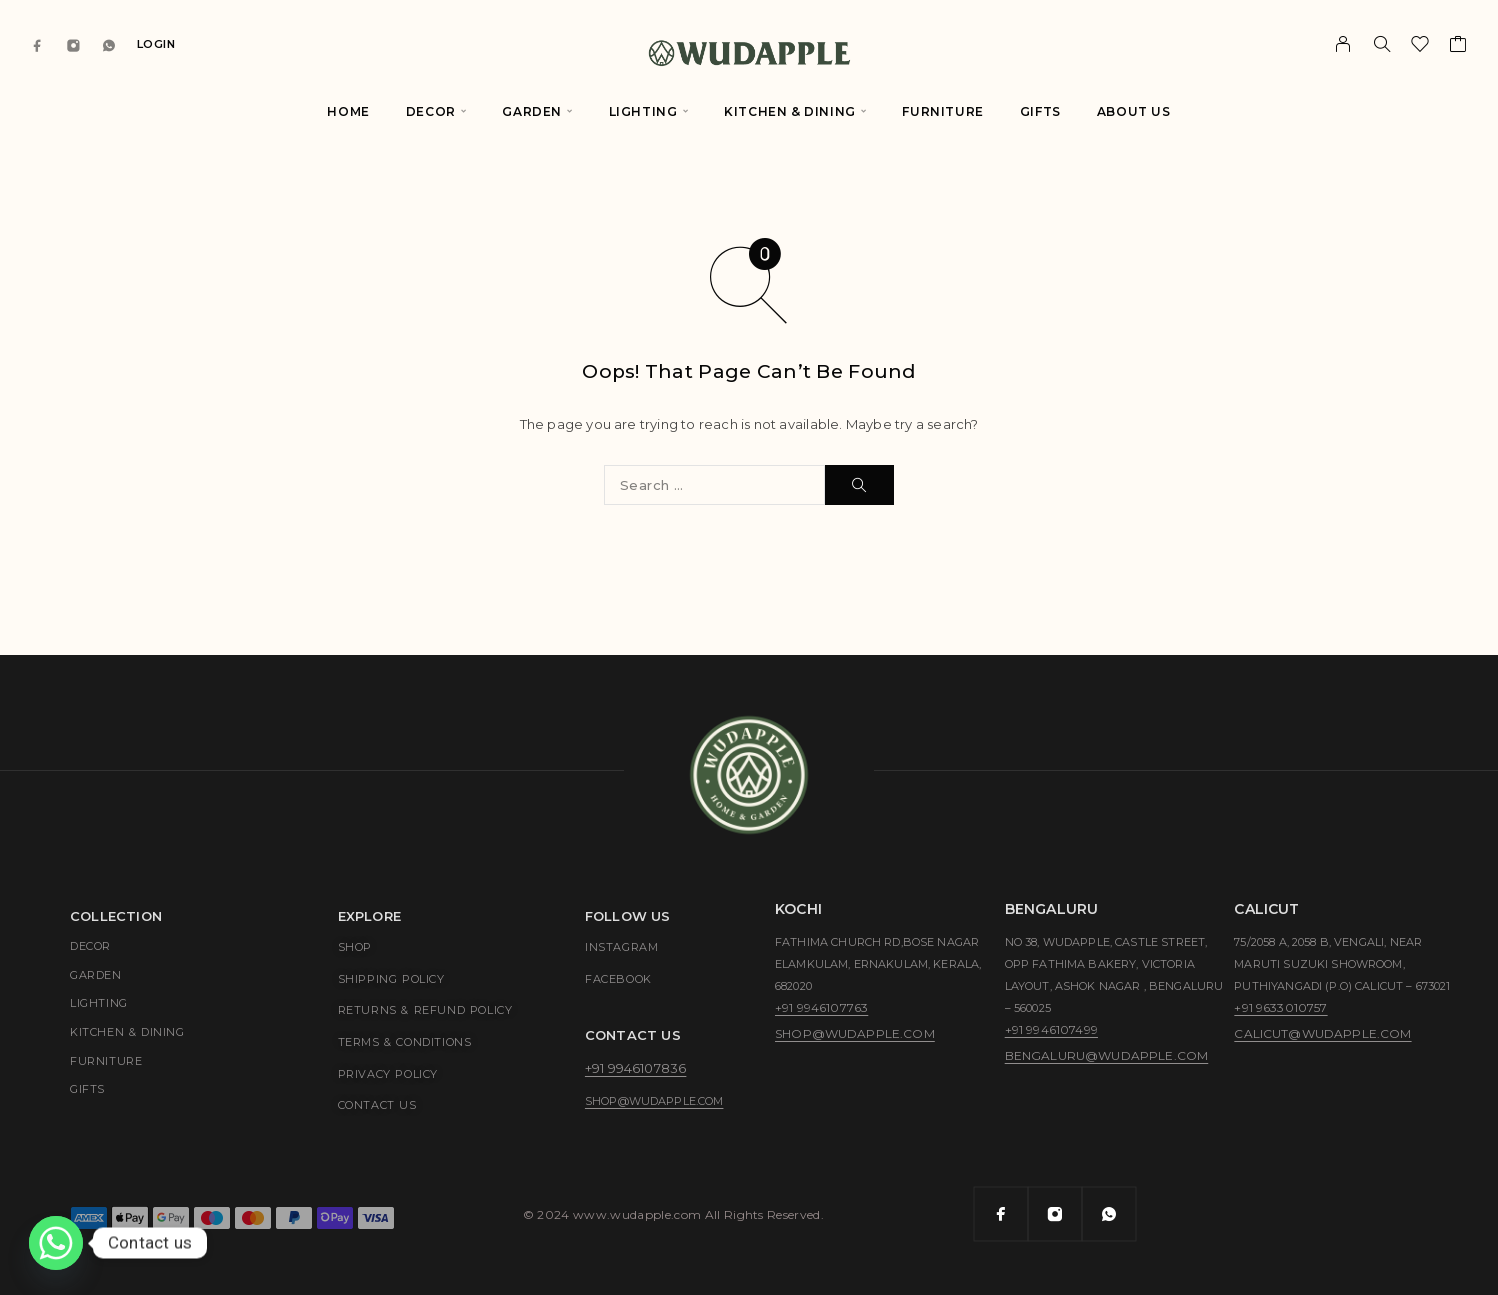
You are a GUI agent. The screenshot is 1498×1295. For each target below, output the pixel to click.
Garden (532, 111)
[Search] (1382, 44)
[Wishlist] (1420, 47)
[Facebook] (38, 44)
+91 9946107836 (635, 1068)
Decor (431, 111)
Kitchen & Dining (790, 111)
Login (156, 44)
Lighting (643, 111)
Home (348, 111)
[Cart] (1458, 47)
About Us (1134, 111)
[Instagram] (74, 44)
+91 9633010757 (1280, 1007)
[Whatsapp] (109, 44)
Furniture (942, 111)
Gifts (1040, 111)
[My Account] (1343, 44)
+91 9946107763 (821, 1007)
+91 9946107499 (1051, 1029)
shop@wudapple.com (654, 1101)
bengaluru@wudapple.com (1107, 1055)
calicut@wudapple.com (1322, 1033)
